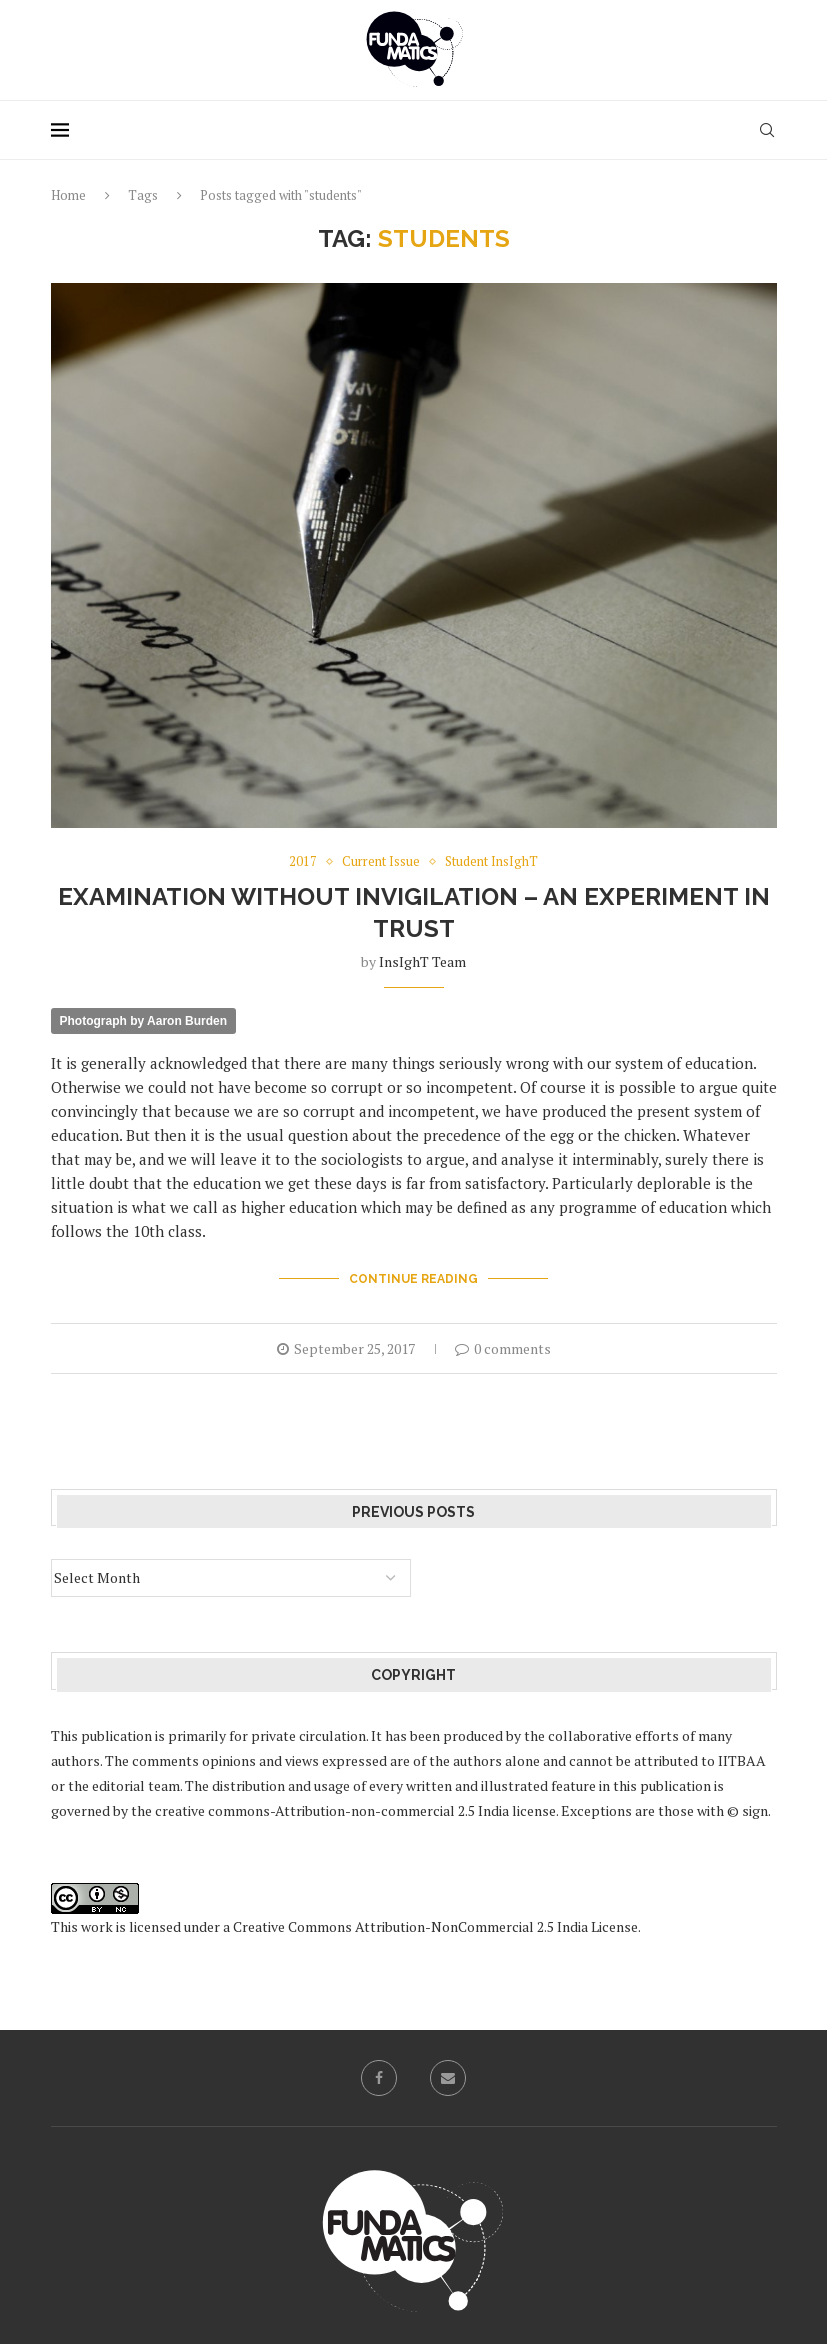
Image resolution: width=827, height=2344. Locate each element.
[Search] (767, 130)
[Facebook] (379, 2078)
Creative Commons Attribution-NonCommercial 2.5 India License (435, 1926)
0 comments (503, 1348)
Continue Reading (413, 1279)
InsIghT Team (422, 961)
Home (68, 195)
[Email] (448, 2078)
